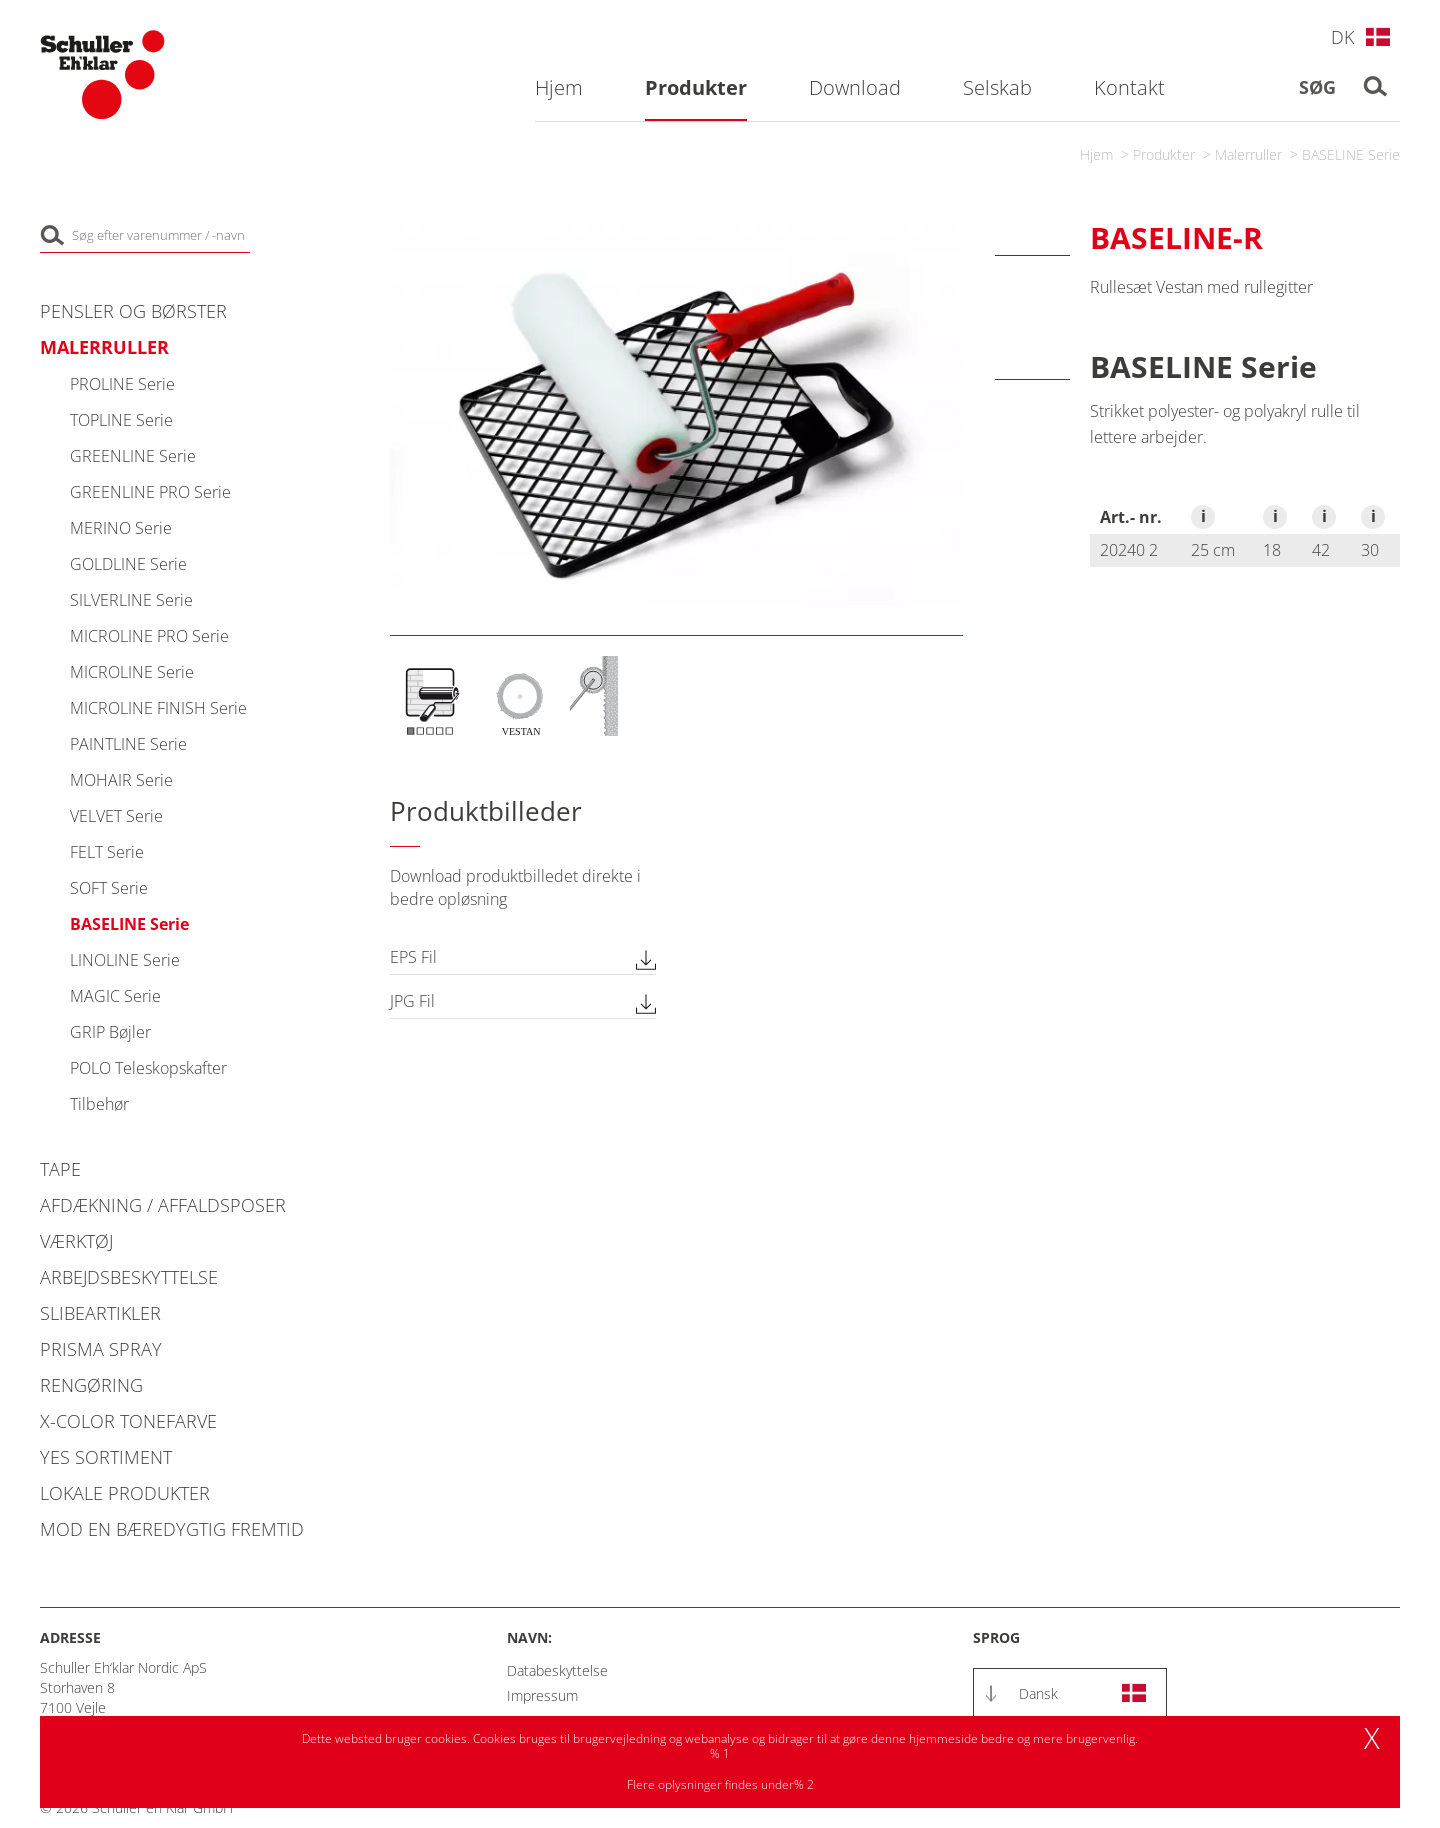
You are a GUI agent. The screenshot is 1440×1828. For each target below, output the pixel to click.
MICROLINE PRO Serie (149, 636)
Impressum (542, 1695)
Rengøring (91, 1385)
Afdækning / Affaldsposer (163, 1205)
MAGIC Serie (115, 996)
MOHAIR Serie (121, 780)
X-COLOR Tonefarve (128, 1421)
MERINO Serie (121, 528)
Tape (60, 1169)
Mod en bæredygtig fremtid (172, 1529)
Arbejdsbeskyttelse (129, 1277)
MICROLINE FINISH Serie (158, 708)
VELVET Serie (116, 816)
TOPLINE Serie (121, 420)
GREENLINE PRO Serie (150, 492)
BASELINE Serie (1351, 154)
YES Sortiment (106, 1457)
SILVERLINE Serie (131, 600)
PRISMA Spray (101, 1349)
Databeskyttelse (557, 1670)
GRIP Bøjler (110, 1032)
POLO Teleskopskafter (148, 1068)
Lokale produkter (125, 1493)
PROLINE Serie (122, 384)
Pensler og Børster (133, 311)
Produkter (1164, 154)
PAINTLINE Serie (128, 744)
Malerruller (1248, 154)
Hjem (1096, 154)
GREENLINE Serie (133, 456)
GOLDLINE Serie (128, 564)
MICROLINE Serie (132, 672)
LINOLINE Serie (125, 960)
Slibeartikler (100, 1313)
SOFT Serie (109, 888)
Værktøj (76, 1241)
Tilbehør (99, 1104)
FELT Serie (107, 852)
